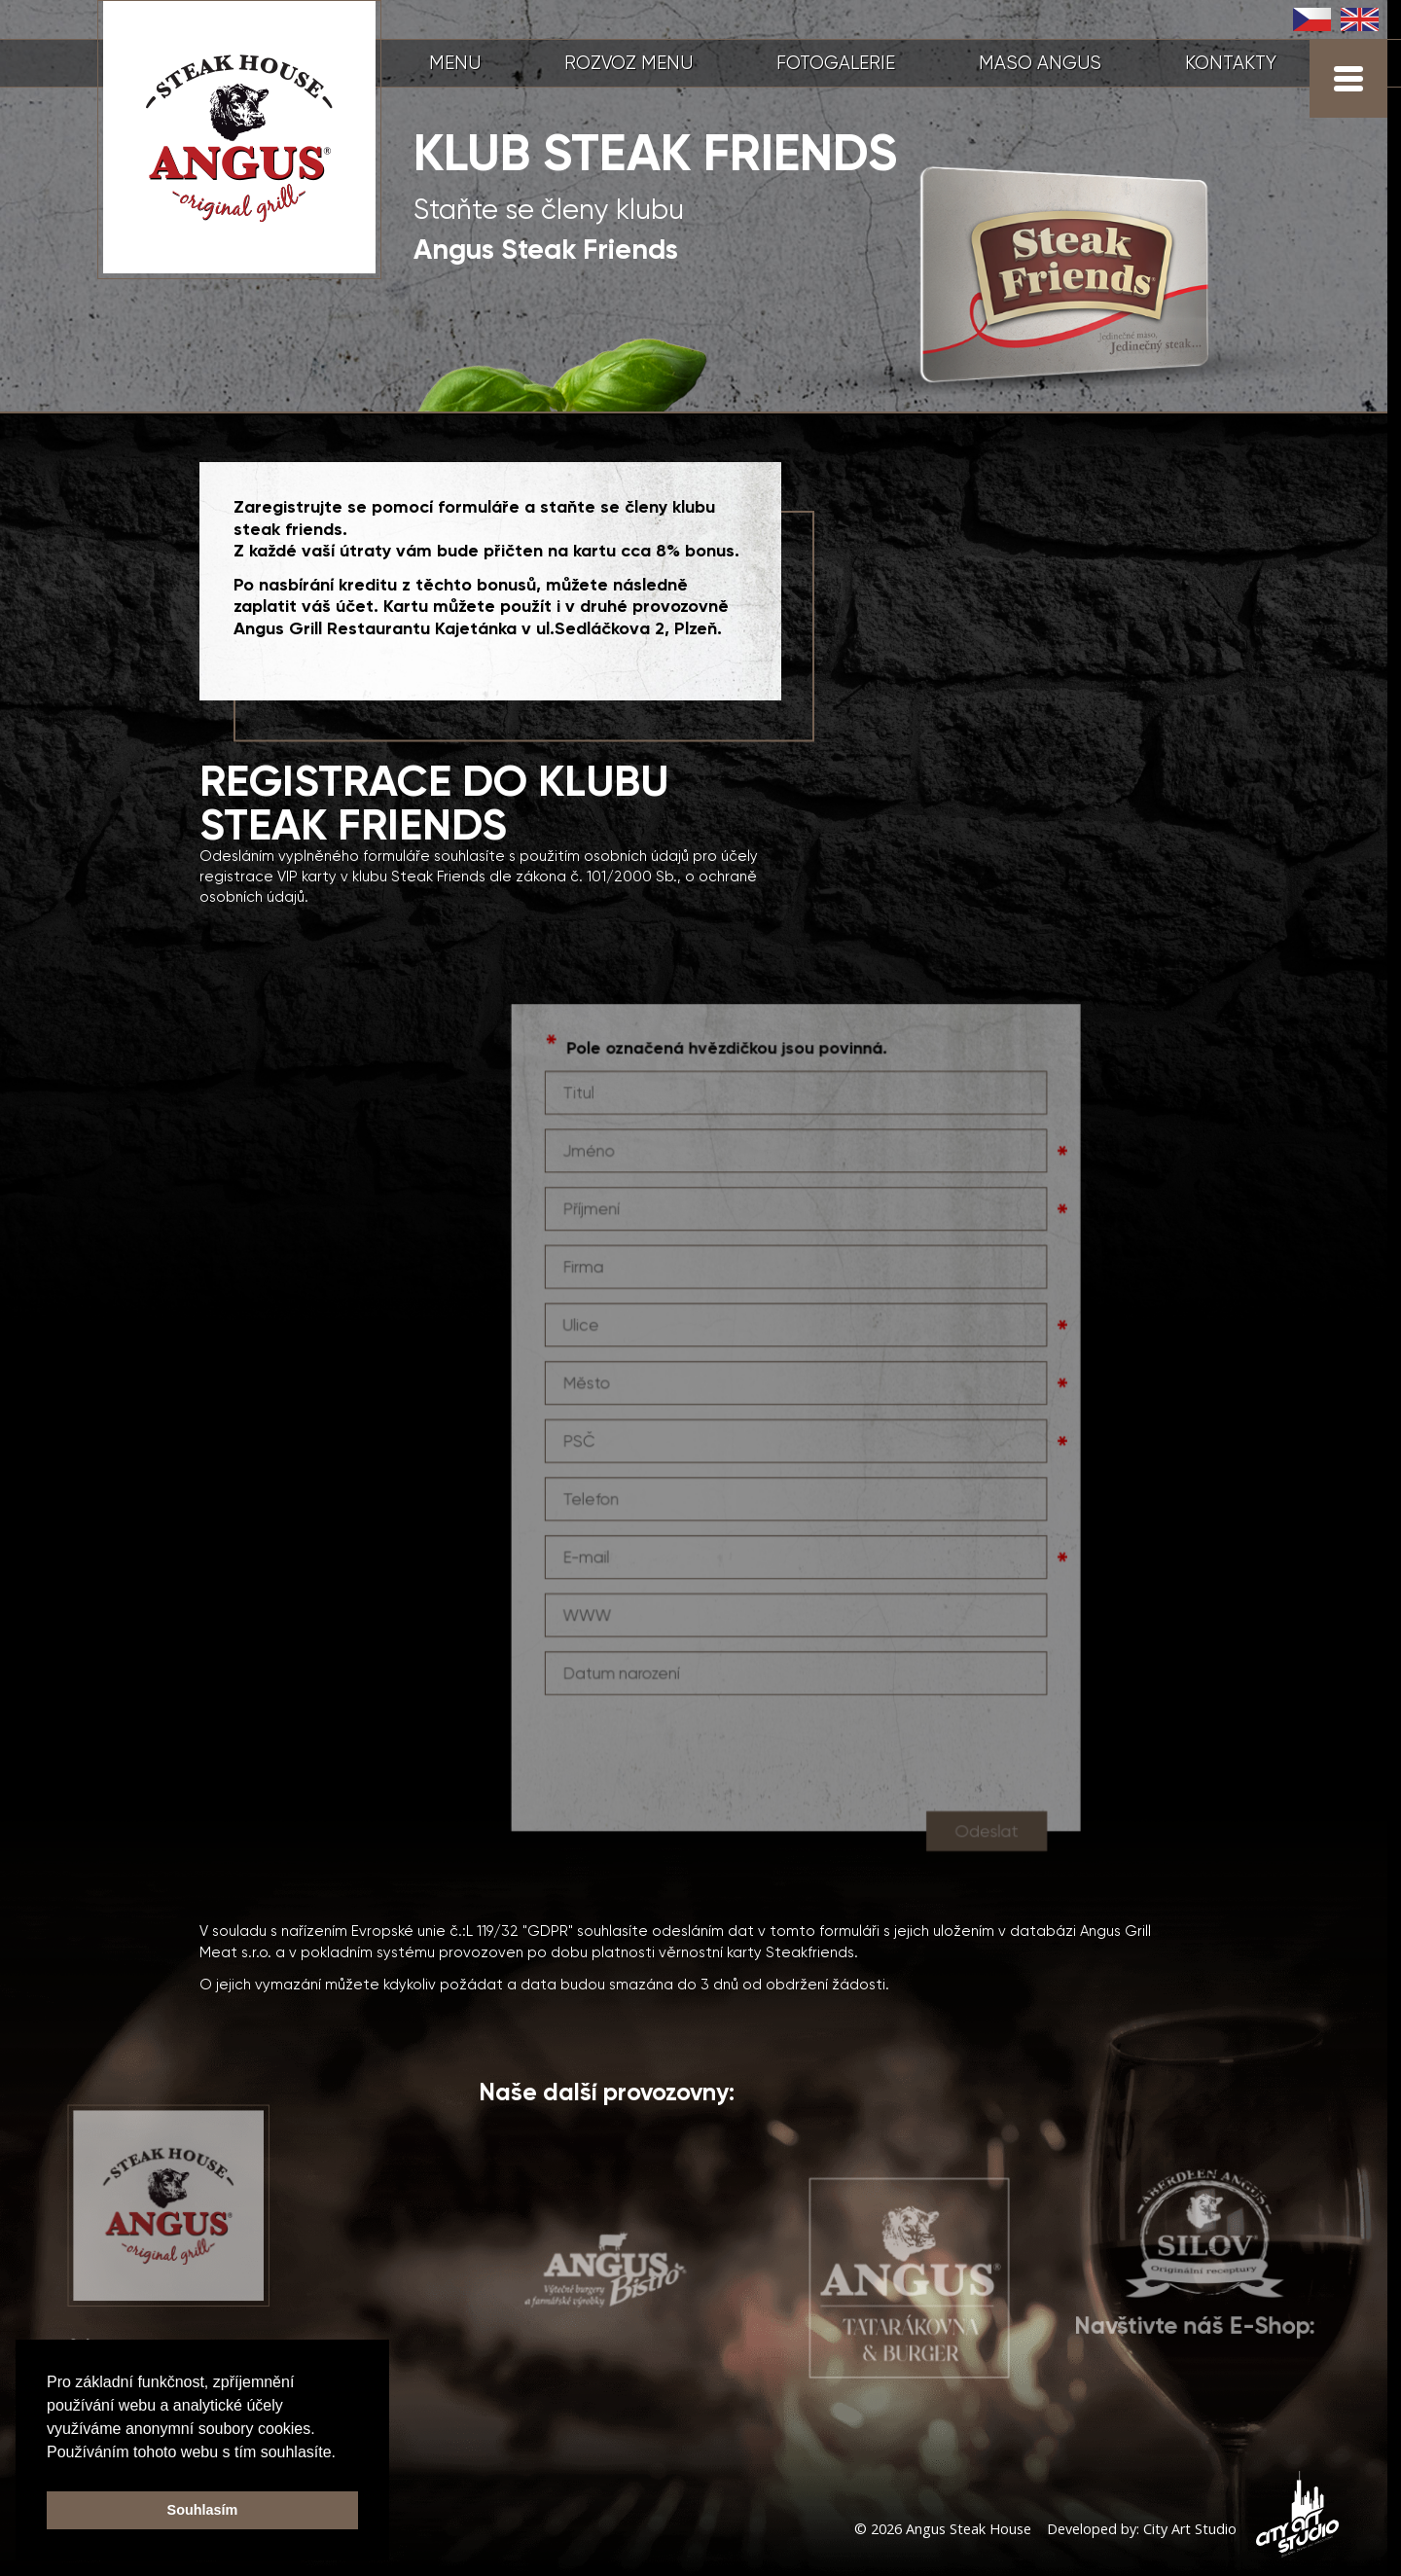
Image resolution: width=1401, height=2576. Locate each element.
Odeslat (981, 1851)
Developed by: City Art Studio (1142, 2529)
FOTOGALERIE (835, 63)
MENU (455, 63)
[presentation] (692, 1770)
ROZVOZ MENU (628, 63)
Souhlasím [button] (202, 2510)
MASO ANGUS (1040, 63)
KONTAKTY (1230, 63)
